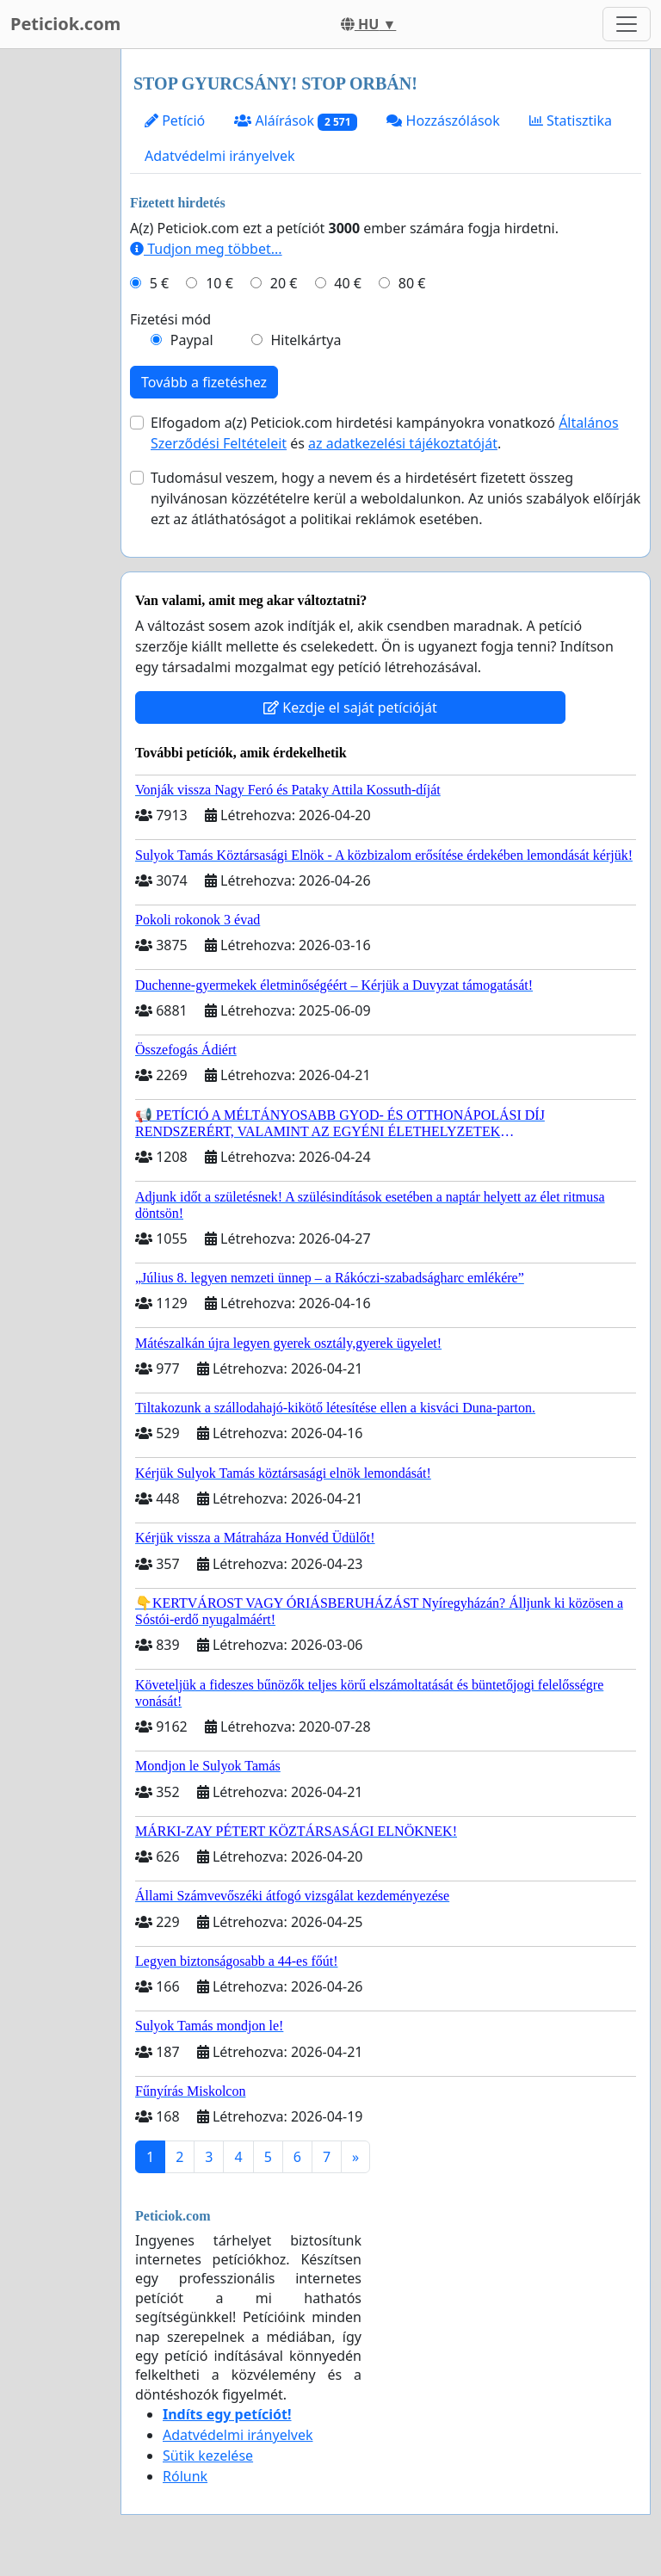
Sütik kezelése (208, 2455)
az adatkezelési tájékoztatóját (402, 443)
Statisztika (570, 120)
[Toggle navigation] (626, 24)
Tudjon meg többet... (206, 248)
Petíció (175, 120)
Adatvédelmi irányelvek (220, 155)
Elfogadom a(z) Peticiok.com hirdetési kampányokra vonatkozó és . (385, 433)
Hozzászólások (442, 120)
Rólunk (185, 2476)
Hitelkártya (305, 339)
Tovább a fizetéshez (204, 382)
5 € (159, 283)
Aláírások (295, 121)
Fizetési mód (170, 319)
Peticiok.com (65, 23)
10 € (219, 283)
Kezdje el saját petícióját (350, 707)
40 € (347, 283)
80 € (412, 283)
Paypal (191, 339)
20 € (284, 283)
